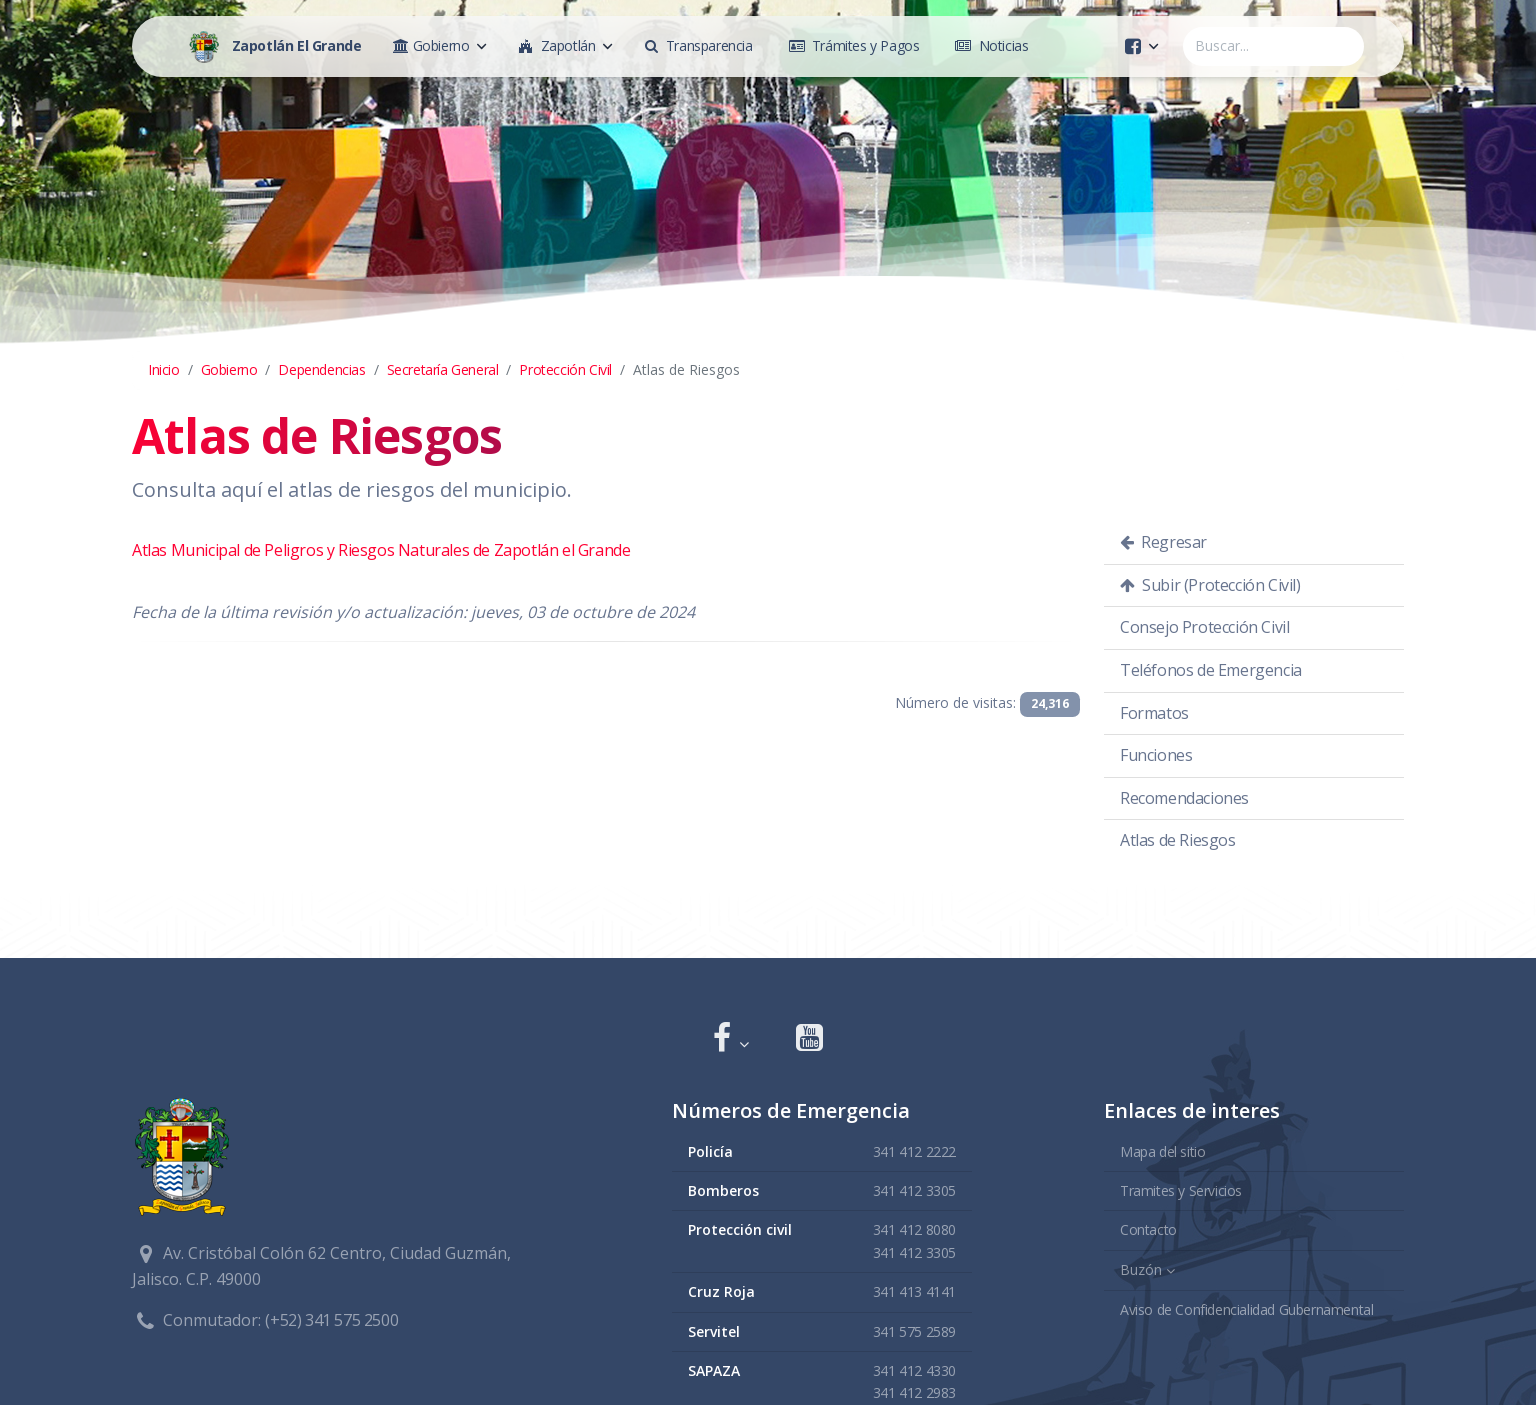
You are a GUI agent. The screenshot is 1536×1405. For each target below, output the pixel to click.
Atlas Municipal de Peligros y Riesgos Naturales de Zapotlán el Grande (381, 550)
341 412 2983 (914, 1392)
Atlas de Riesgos (1178, 840)
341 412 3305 (914, 1189)
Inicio (164, 369)
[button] (730, 1039)
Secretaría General (443, 369)
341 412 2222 (914, 1150)
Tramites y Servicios (1181, 1189)
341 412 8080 (914, 1229)
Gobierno (229, 369)
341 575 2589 (914, 1330)
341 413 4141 (914, 1291)
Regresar (1163, 542)
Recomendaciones (1184, 798)
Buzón (1141, 1268)
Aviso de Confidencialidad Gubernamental (1246, 1308)
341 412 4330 (914, 1369)
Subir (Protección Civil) (1210, 585)
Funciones (1156, 755)
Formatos (1154, 713)
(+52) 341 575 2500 (331, 1320)
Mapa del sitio (1162, 1150)
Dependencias (321, 369)
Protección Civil (565, 369)
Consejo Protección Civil (1204, 627)
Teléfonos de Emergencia (1211, 670)
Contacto (1148, 1229)
